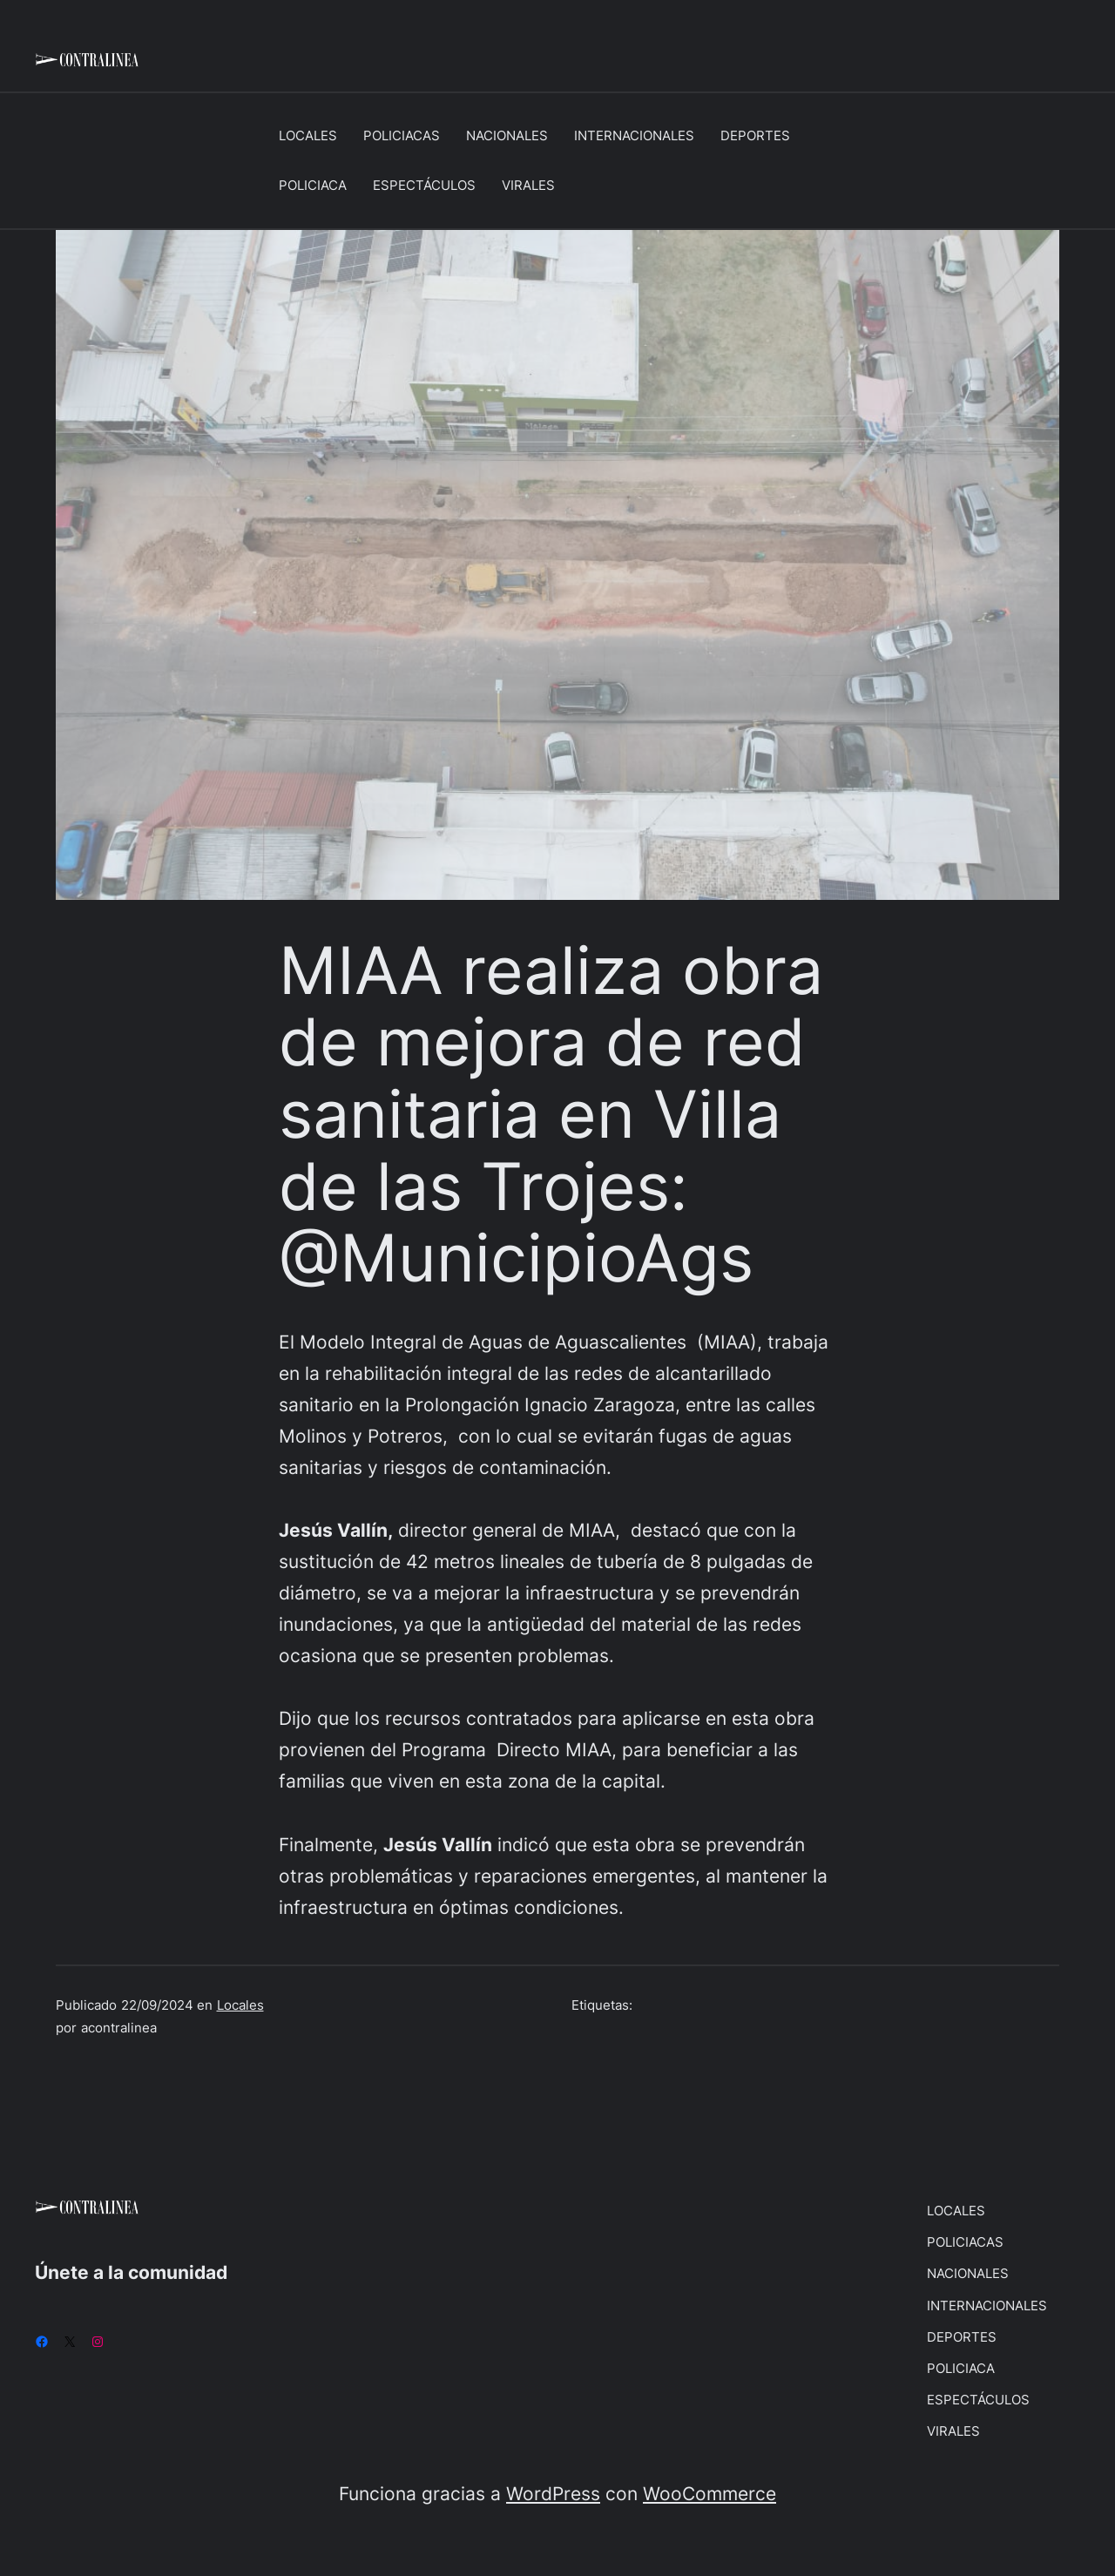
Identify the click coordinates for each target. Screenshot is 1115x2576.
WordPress (553, 2493)
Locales (240, 2005)
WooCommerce (709, 2493)
